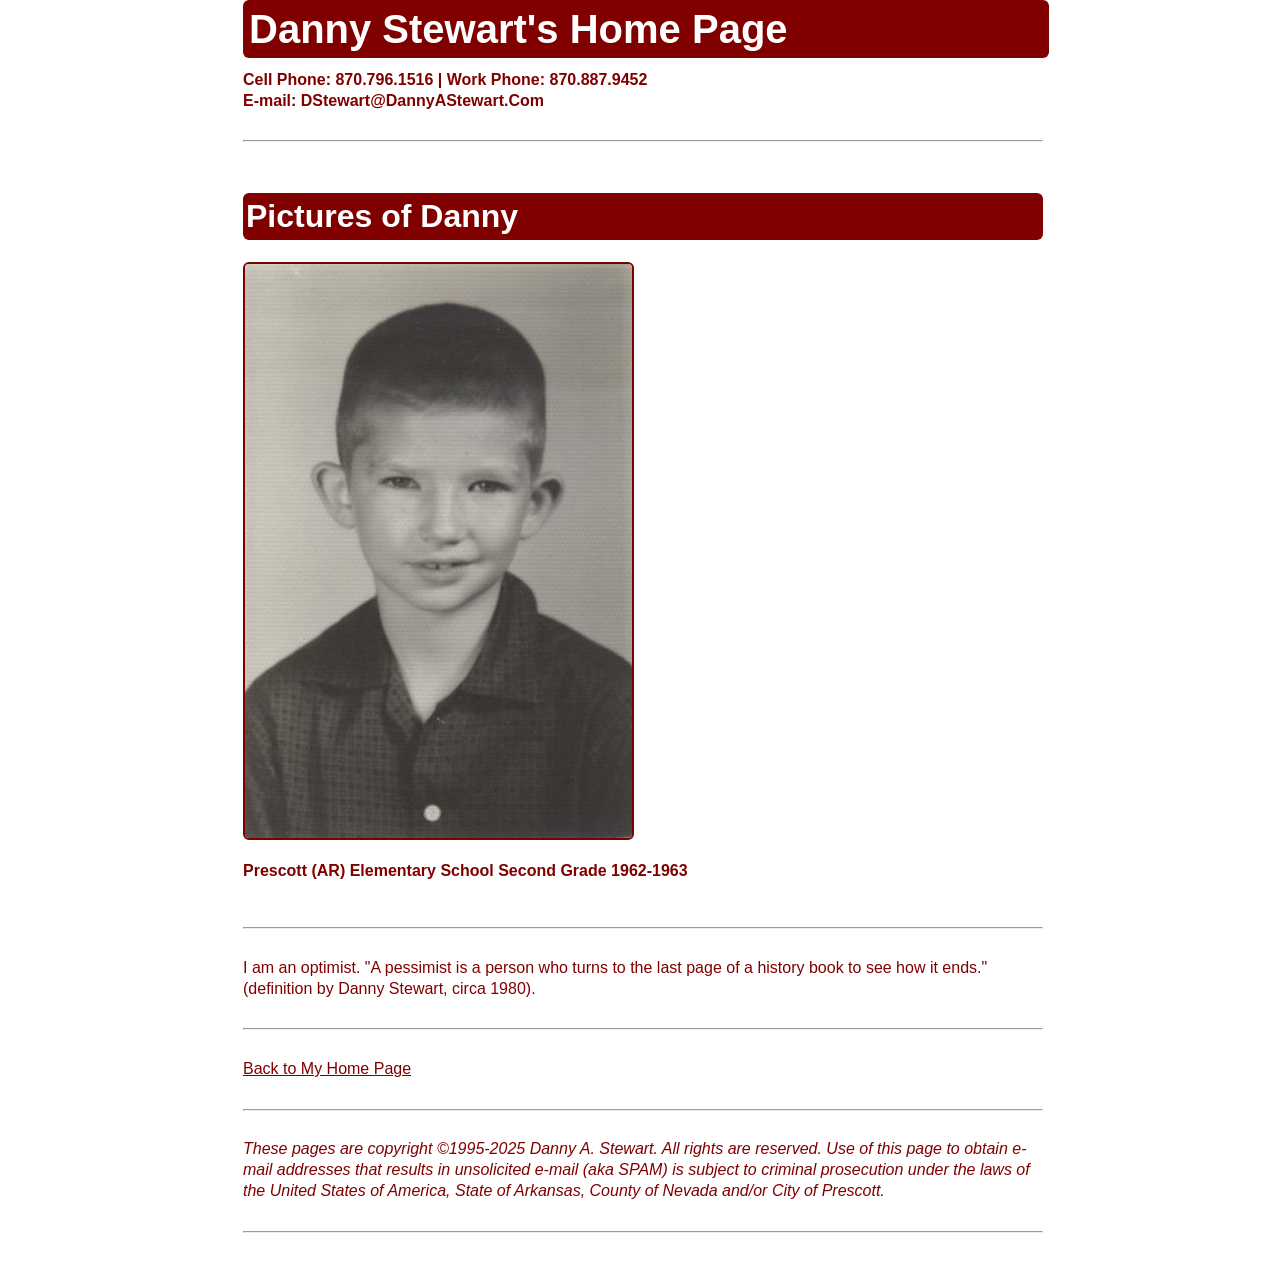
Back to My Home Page (327, 1068)
